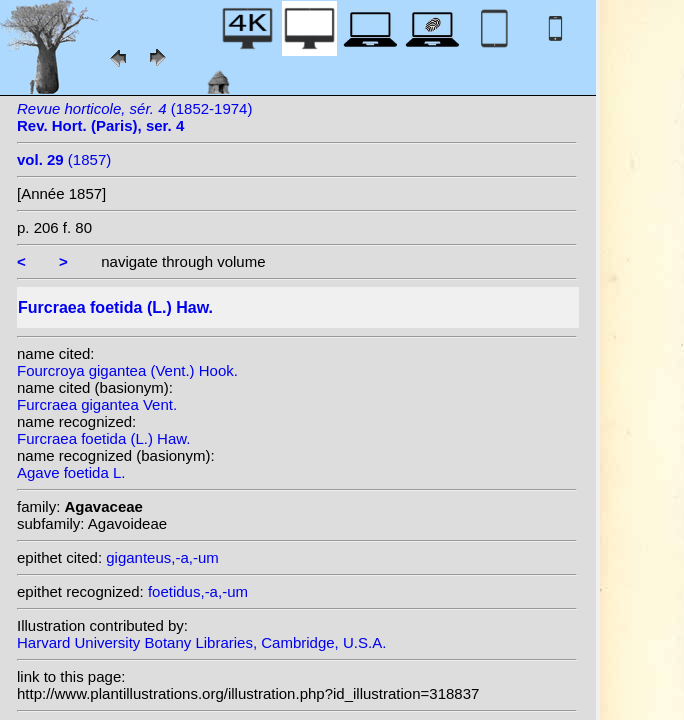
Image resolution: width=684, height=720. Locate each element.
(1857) (64, 159)
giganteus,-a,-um (162, 557)
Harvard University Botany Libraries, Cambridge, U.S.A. (201, 642)
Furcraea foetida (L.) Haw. (103, 438)
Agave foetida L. (71, 472)
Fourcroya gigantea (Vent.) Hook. (127, 370)
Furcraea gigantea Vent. (97, 404)
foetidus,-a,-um (198, 591)
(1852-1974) (134, 117)
